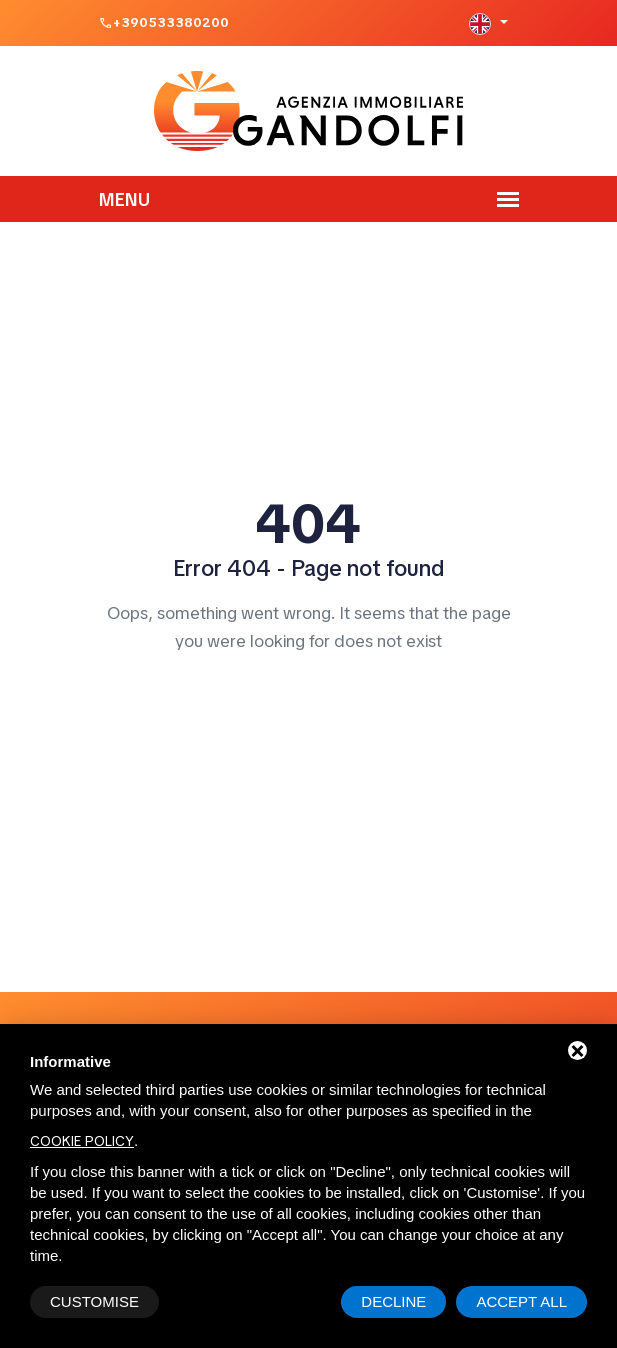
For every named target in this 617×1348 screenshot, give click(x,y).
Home (309, 699)
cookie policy (82, 1141)
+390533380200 (171, 22)
